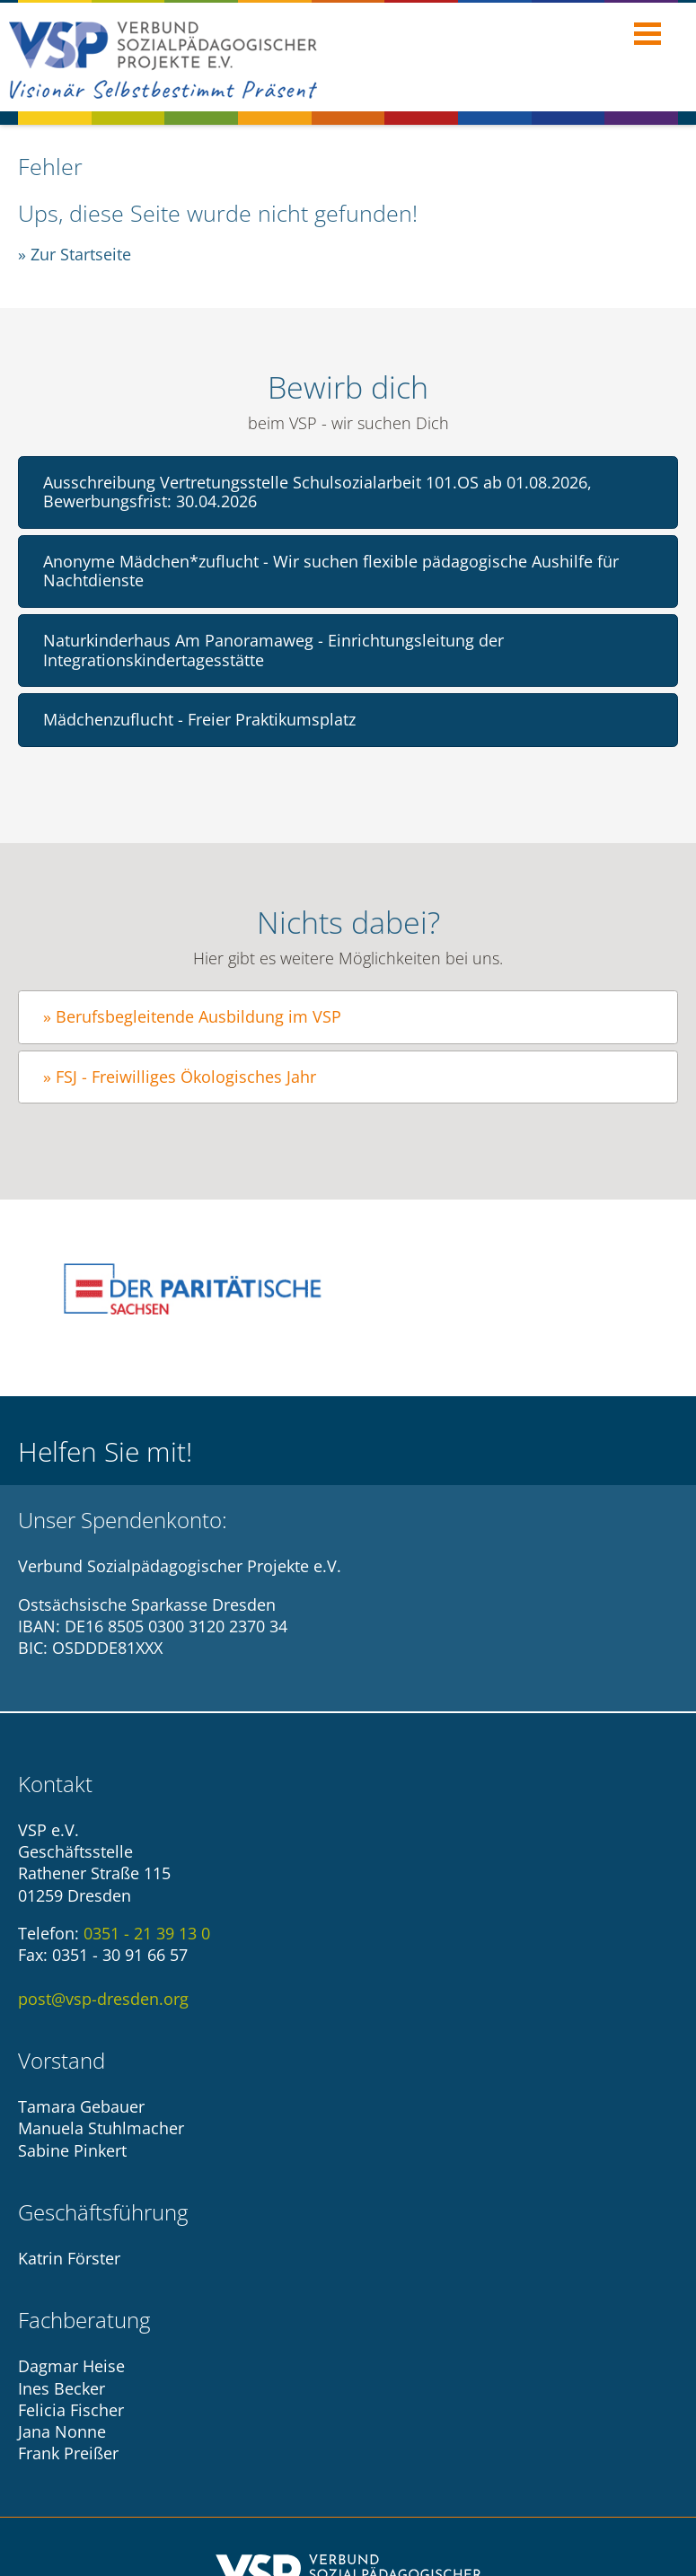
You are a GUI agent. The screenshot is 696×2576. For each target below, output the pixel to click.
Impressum (79, 2406)
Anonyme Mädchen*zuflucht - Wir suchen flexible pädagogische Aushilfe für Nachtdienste (331, 571)
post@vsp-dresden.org (103, 1994)
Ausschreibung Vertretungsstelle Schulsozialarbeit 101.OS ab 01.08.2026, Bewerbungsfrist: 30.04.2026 (317, 492)
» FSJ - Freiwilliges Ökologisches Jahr (179, 1076)
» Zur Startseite (74, 254)
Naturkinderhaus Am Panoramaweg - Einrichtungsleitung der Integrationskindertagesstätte (273, 650)
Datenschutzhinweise (220, 2406)
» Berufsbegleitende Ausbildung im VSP (192, 1016)
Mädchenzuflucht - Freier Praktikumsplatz (199, 719)
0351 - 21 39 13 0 (147, 1929)
